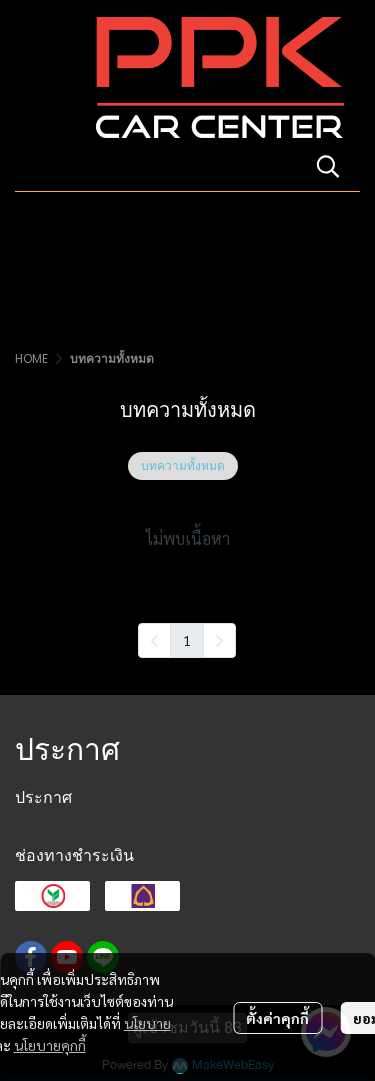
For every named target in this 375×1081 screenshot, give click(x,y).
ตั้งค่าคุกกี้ (277, 1018)
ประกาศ (43, 797)
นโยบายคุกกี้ (50, 1045)
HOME (31, 358)
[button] (328, 166)
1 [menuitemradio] (187, 640)
